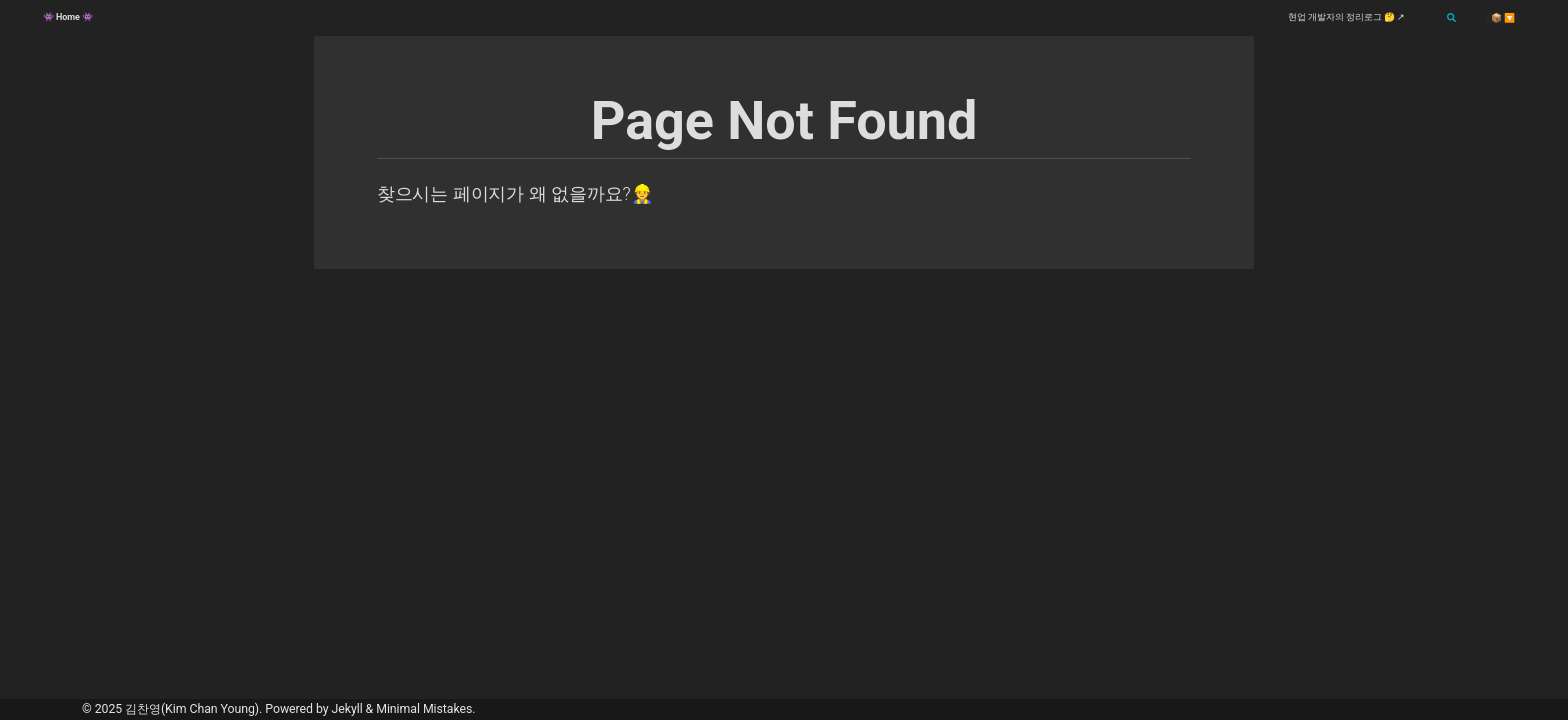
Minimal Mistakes (424, 709)
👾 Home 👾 (68, 17)
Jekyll (347, 709)
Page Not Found (784, 120)
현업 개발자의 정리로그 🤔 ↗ (1346, 17)
